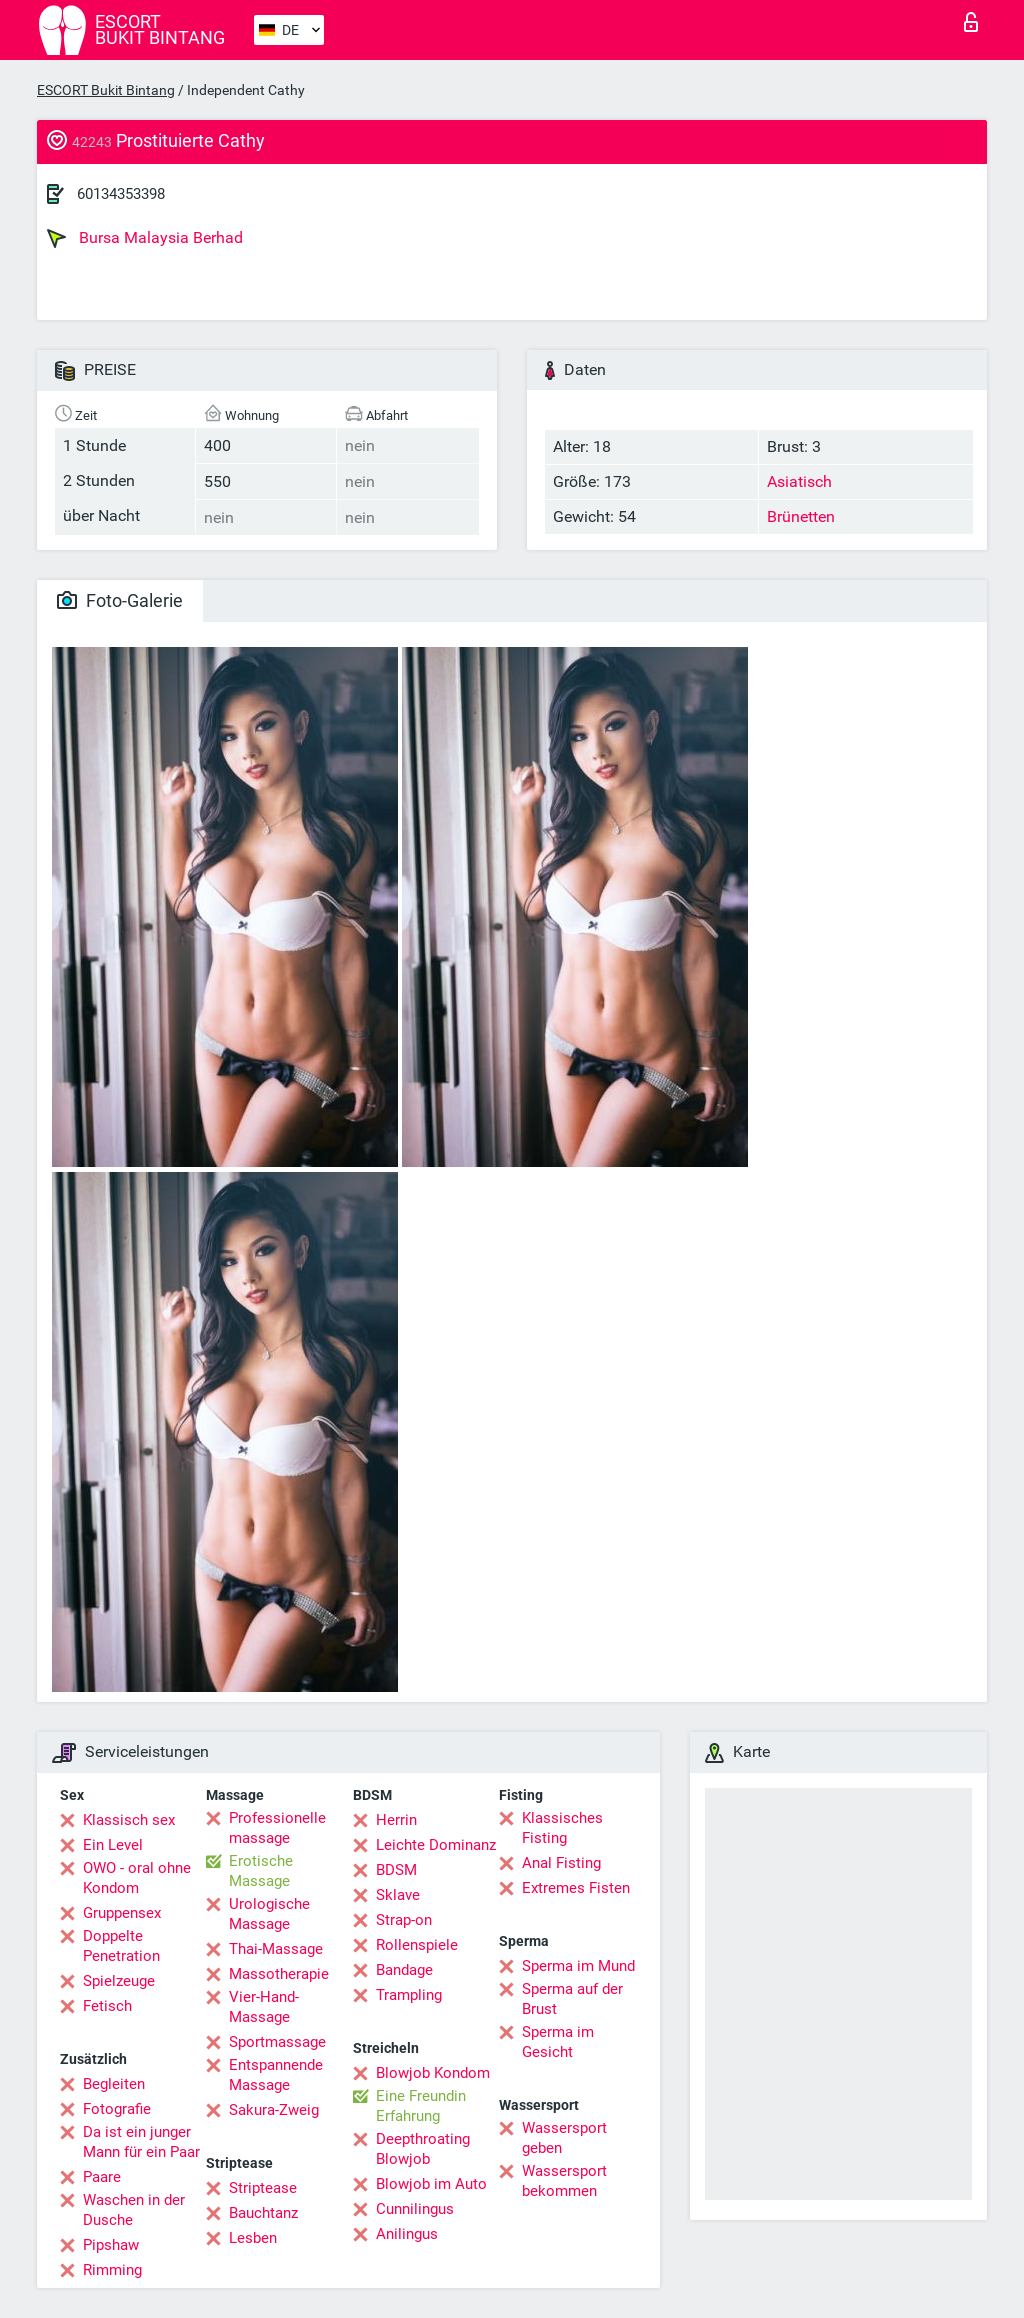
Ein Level (113, 1845)
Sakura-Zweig (274, 2110)
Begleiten (114, 2084)
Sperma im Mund (578, 1966)
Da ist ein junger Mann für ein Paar (141, 2142)
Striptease (263, 2188)
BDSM (396, 1870)
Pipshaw (111, 2245)
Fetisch (107, 2006)
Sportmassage (277, 2042)
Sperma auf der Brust (572, 1999)
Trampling (409, 1995)
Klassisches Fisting (562, 1828)
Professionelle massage (277, 1828)
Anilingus (407, 2234)
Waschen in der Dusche (134, 2210)
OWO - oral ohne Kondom (137, 1878)
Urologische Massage (269, 1914)
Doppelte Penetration (121, 1946)
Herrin (396, 1820)
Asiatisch (799, 481)
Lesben (253, 2238)
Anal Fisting (561, 1863)
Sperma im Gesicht (558, 2042)
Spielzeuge (119, 1981)
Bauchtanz (263, 2213)
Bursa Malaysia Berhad (145, 238)
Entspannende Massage (276, 2075)
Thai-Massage (276, 1949)
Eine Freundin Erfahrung (421, 2106)
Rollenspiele (417, 1945)
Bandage (404, 1970)
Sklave (398, 1895)
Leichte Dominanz (436, 1845)
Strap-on (404, 1920)
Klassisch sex (129, 1820)
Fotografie (117, 2109)
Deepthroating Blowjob (423, 2149)
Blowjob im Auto (431, 2184)
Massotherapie (279, 1974)
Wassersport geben (564, 2138)
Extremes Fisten (576, 1888)
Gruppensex (122, 1913)
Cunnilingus (415, 2209)
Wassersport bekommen (564, 2181)
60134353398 (121, 194)
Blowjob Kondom (433, 2073)
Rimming (112, 2270)
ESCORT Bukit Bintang (106, 90)
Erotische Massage (261, 1871)
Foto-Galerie (120, 600)
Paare (102, 2177)
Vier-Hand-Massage (264, 2007)
